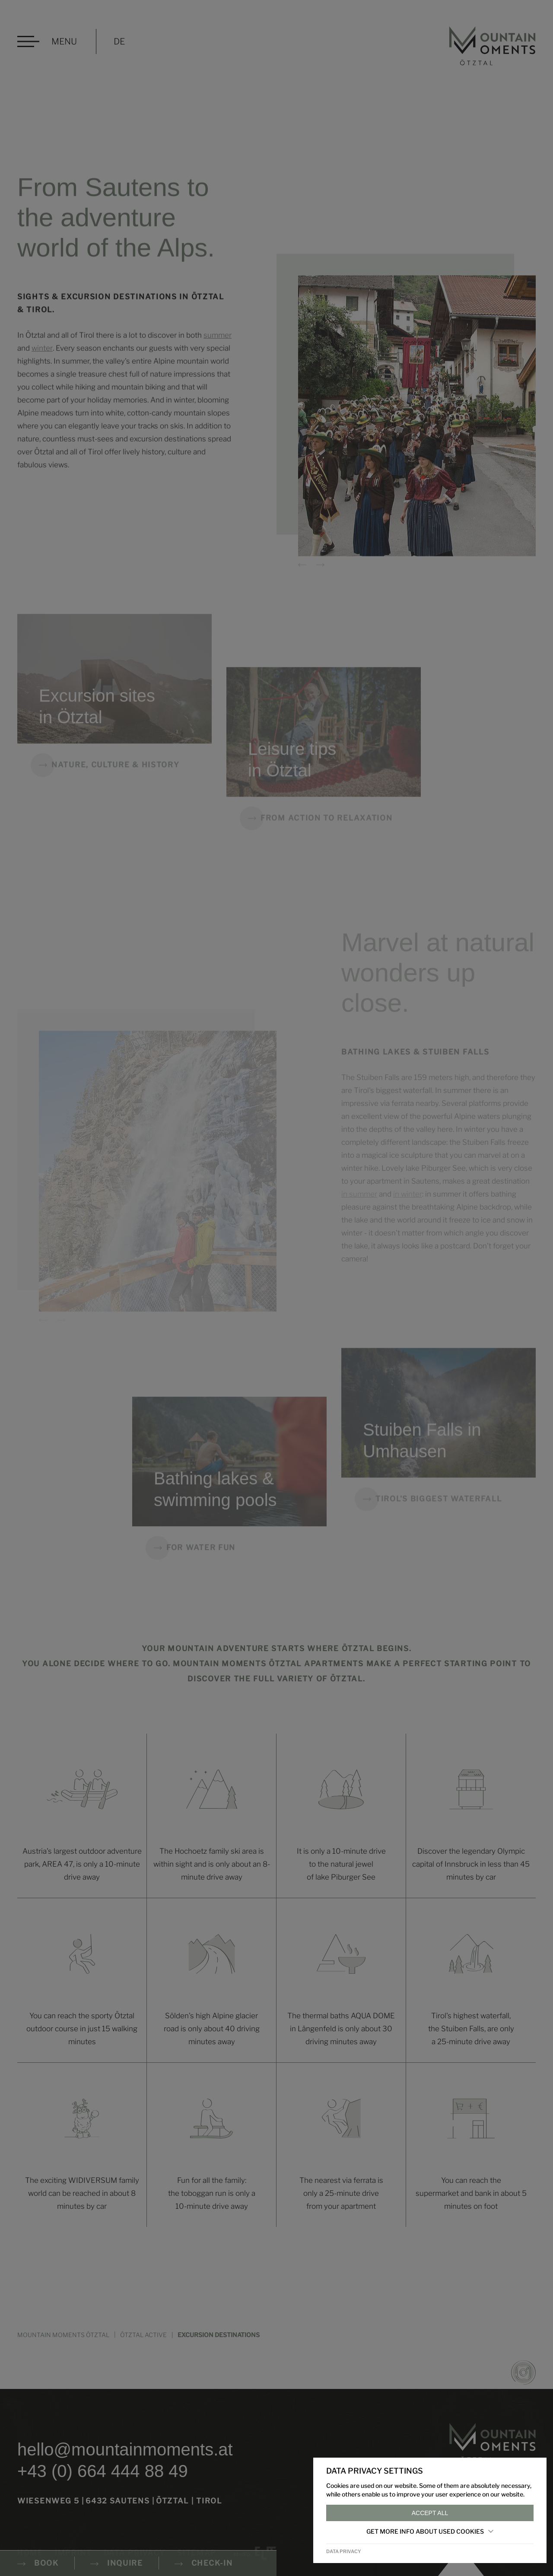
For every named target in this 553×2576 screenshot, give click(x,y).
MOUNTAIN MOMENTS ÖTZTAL (63, 2334)
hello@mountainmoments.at (125, 2449)
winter (42, 353)
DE (119, 41)
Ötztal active (143, 2334)
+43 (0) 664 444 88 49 (102, 2471)
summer (217, 340)
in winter (407, 1206)
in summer (359, 1206)
